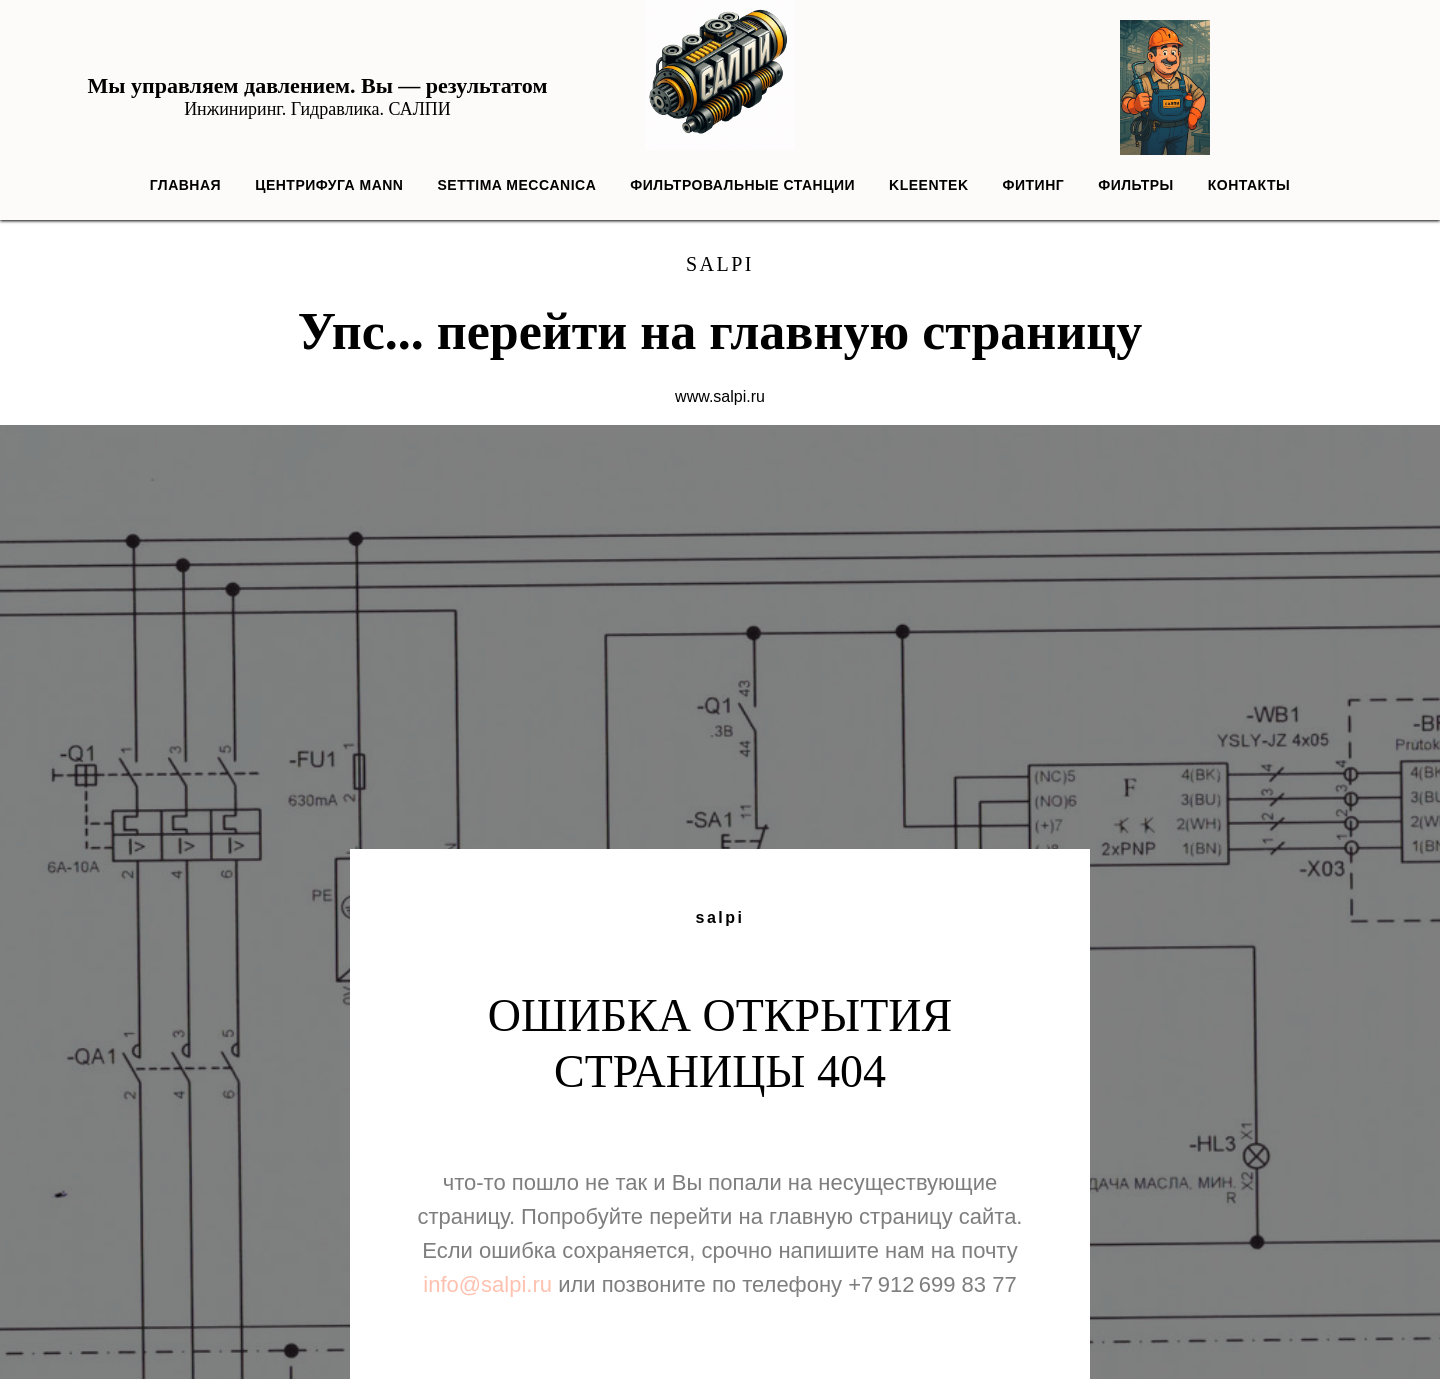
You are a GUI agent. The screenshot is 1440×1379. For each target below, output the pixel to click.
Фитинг (1034, 185)
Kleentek (928, 185)
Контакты (1249, 185)
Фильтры (1136, 185)
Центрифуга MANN (329, 185)
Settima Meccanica (516, 185)
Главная (185, 185)
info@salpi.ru (487, 1284)
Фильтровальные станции (742, 185)
